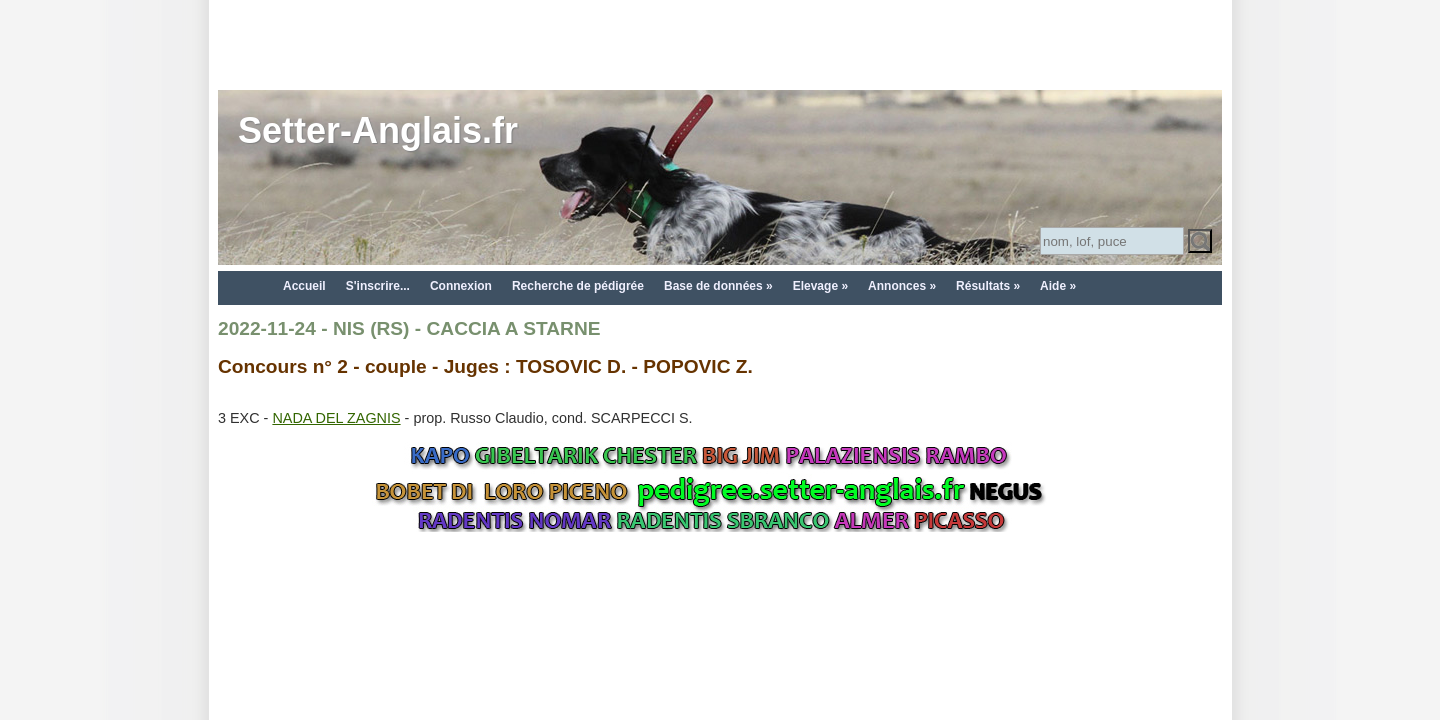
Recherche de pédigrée (578, 286)
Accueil (304, 286)
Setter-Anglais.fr (378, 130)
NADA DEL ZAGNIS (336, 418)
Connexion (461, 286)
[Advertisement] (720, 45)
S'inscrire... (378, 286)
